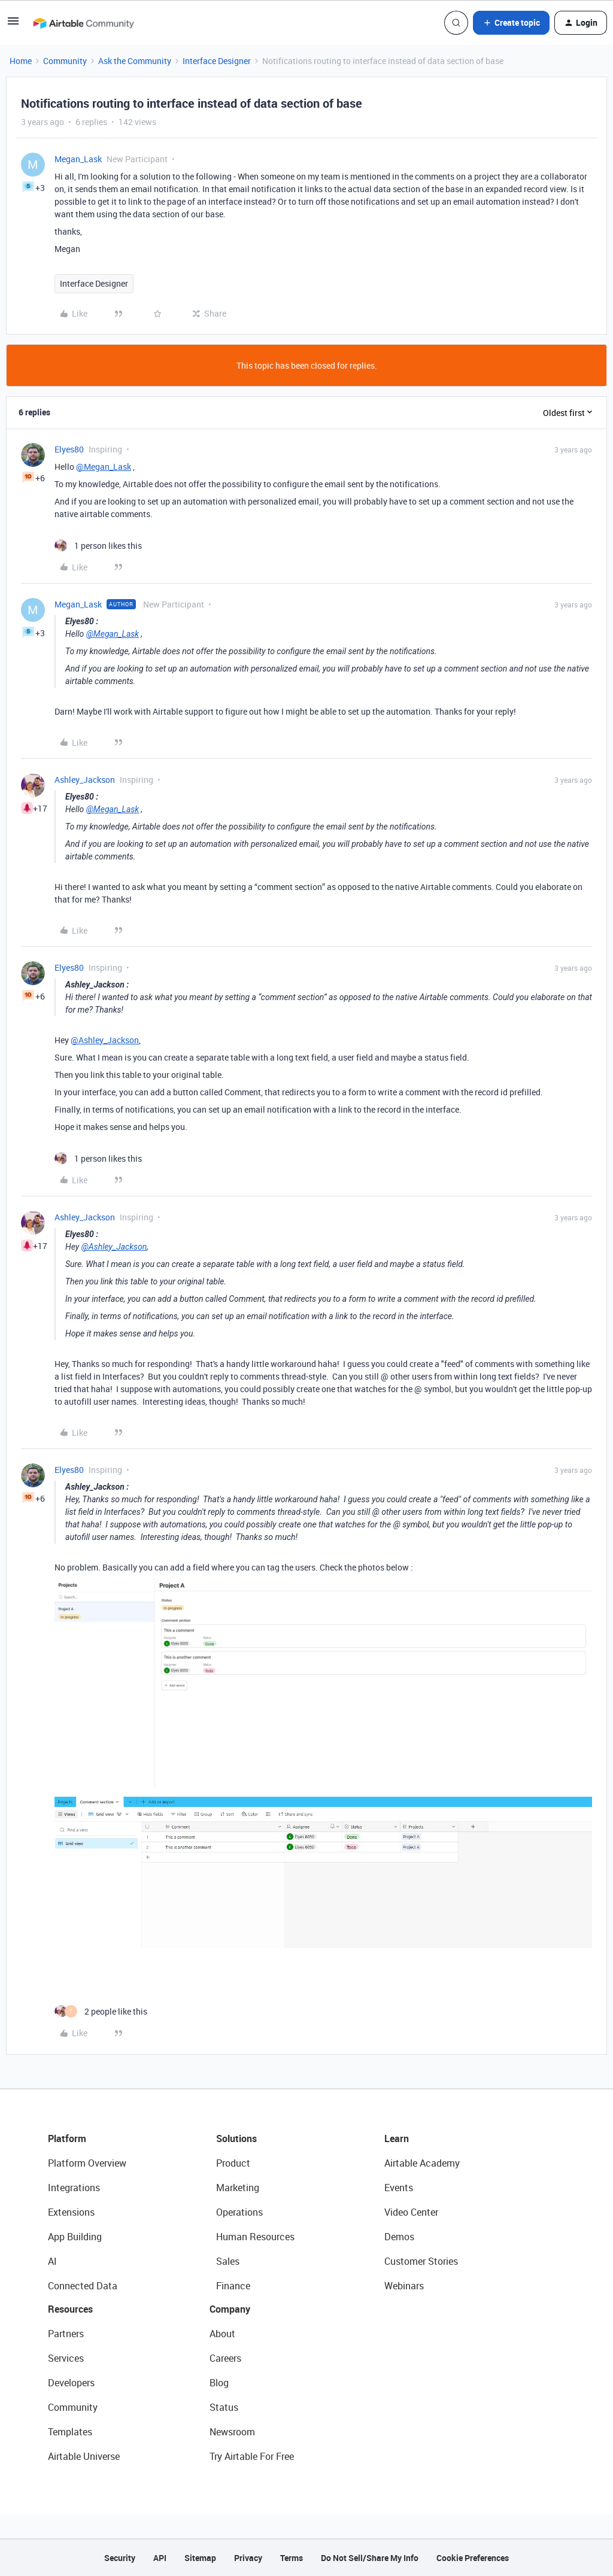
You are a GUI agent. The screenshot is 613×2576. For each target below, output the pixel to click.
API (159, 2557)
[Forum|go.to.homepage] (83, 23)
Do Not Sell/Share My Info (369, 2557)
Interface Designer (217, 60)
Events (398, 2187)
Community (65, 60)
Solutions (236, 2138)
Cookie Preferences (472, 2557)
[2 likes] (100, 2011)
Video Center (411, 2212)
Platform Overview (87, 2163)
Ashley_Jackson (84, 779)
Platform (67, 2138)
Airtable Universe (84, 2456)
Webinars (404, 2285)
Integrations (74, 2187)
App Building (75, 2236)
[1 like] (98, 545)
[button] (13, 25)
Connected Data (82, 2285)
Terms (291, 2557)
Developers (71, 2382)
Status (224, 2407)
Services (66, 2358)
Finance (233, 2285)
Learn (396, 2138)
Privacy (248, 2557)
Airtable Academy (422, 2163)
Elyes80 (69, 449)
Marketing (237, 2187)
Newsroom (232, 2431)
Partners (66, 2333)
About (222, 2333)
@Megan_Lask (103, 466)
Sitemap (200, 2557)
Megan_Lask (78, 159)
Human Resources (255, 2236)
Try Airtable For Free (252, 2456)
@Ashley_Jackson (105, 1040)
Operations (239, 2212)
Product (233, 2163)
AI (52, 2261)
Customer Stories (421, 2261)
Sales (227, 2261)
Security (119, 2557)
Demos (399, 2236)
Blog (219, 2382)
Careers (225, 2358)
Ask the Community (134, 60)
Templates (70, 2431)
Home (21, 60)
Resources (70, 2309)
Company (230, 2309)
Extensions (71, 2212)
